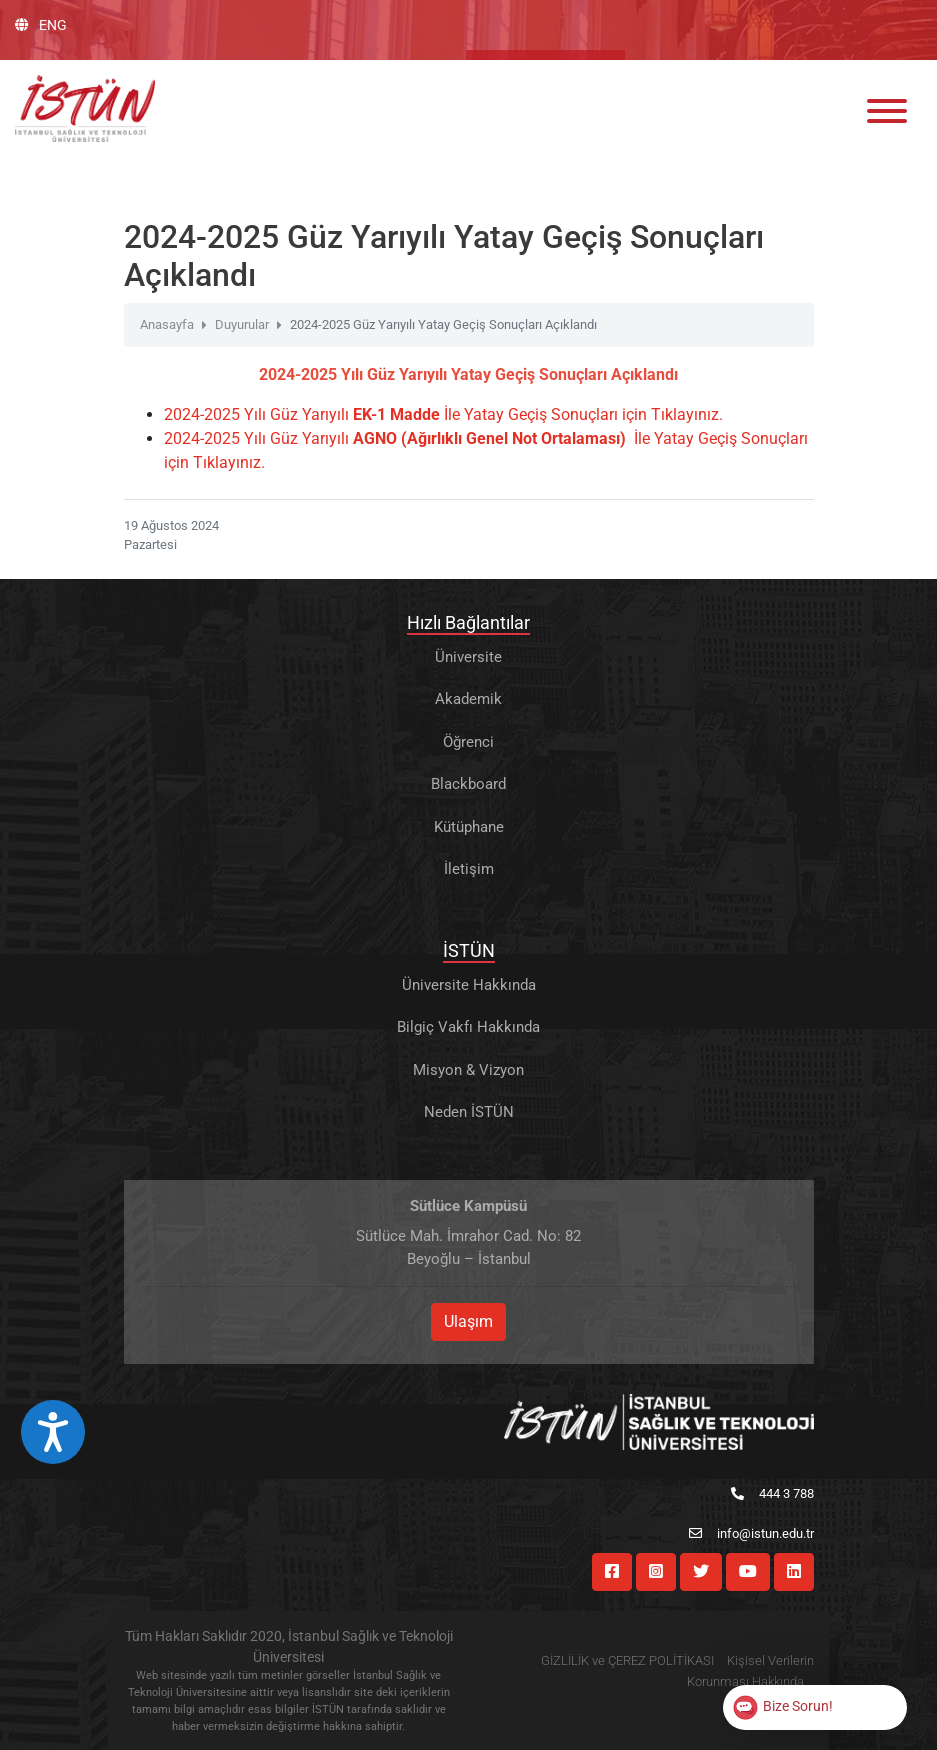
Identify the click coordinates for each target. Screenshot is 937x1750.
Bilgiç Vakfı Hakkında (468, 1027)
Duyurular (242, 324)
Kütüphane (469, 827)
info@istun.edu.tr (751, 1533)
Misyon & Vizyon (468, 1070)
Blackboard (468, 784)
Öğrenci (468, 742)
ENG (41, 25)
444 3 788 (772, 1493)
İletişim (469, 869)
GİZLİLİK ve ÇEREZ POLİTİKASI (627, 1660)
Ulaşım (468, 1321)
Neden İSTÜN (469, 1112)
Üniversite (468, 657)
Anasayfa (167, 324)
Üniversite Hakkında (469, 985)
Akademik (468, 699)
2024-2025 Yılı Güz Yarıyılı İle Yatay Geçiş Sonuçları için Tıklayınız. (443, 414)
